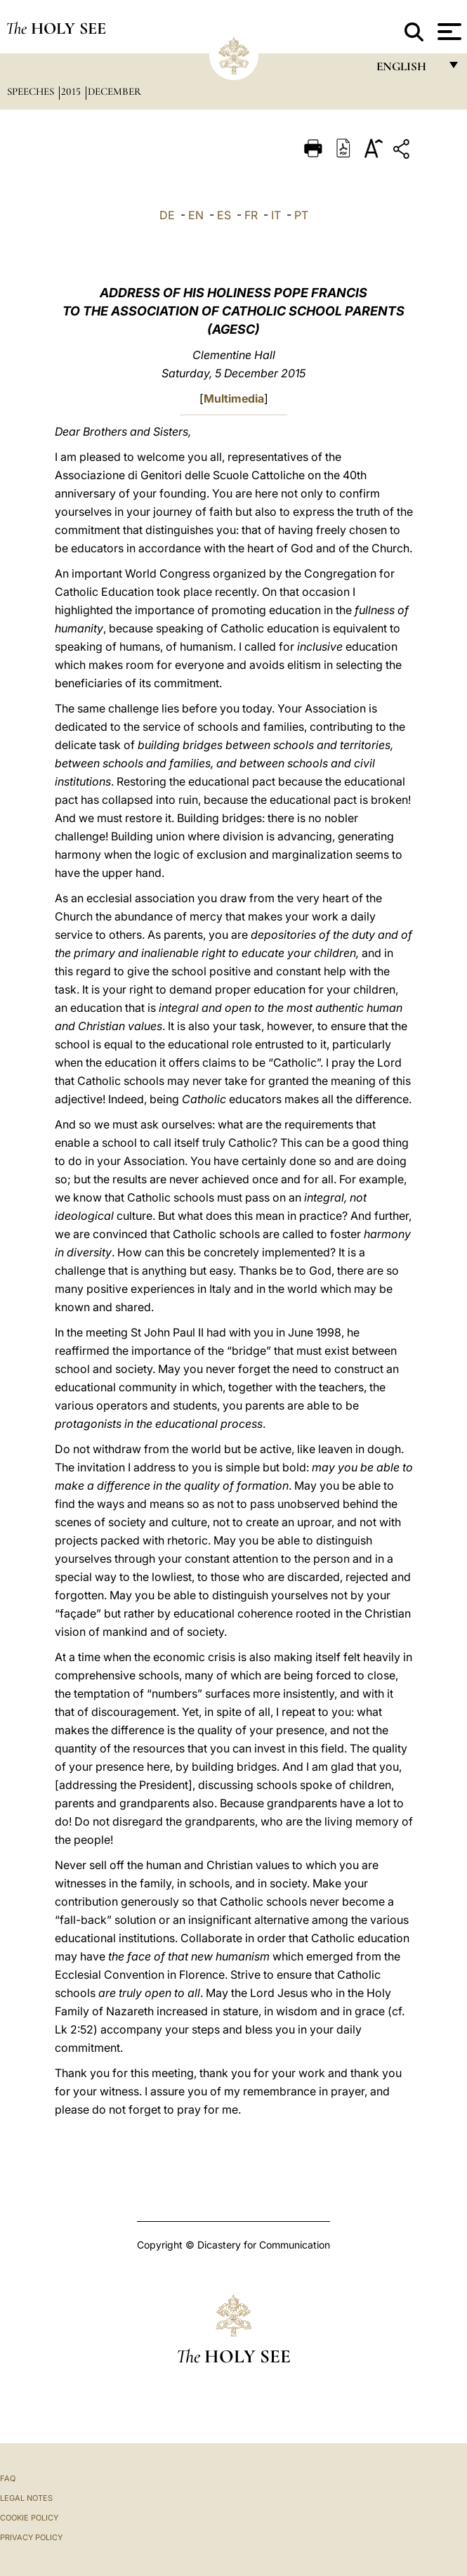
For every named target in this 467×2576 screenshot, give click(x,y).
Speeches (32, 91)
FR (251, 215)
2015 (72, 91)
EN (196, 215)
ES (224, 215)
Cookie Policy (29, 2518)
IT (276, 215)
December (114, 91)
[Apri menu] (447, 32)
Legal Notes (26, 2498)
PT (301, 215)
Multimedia (234, 398)
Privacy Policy (31, 2537)
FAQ (7, 2478)
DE (167, 215)
